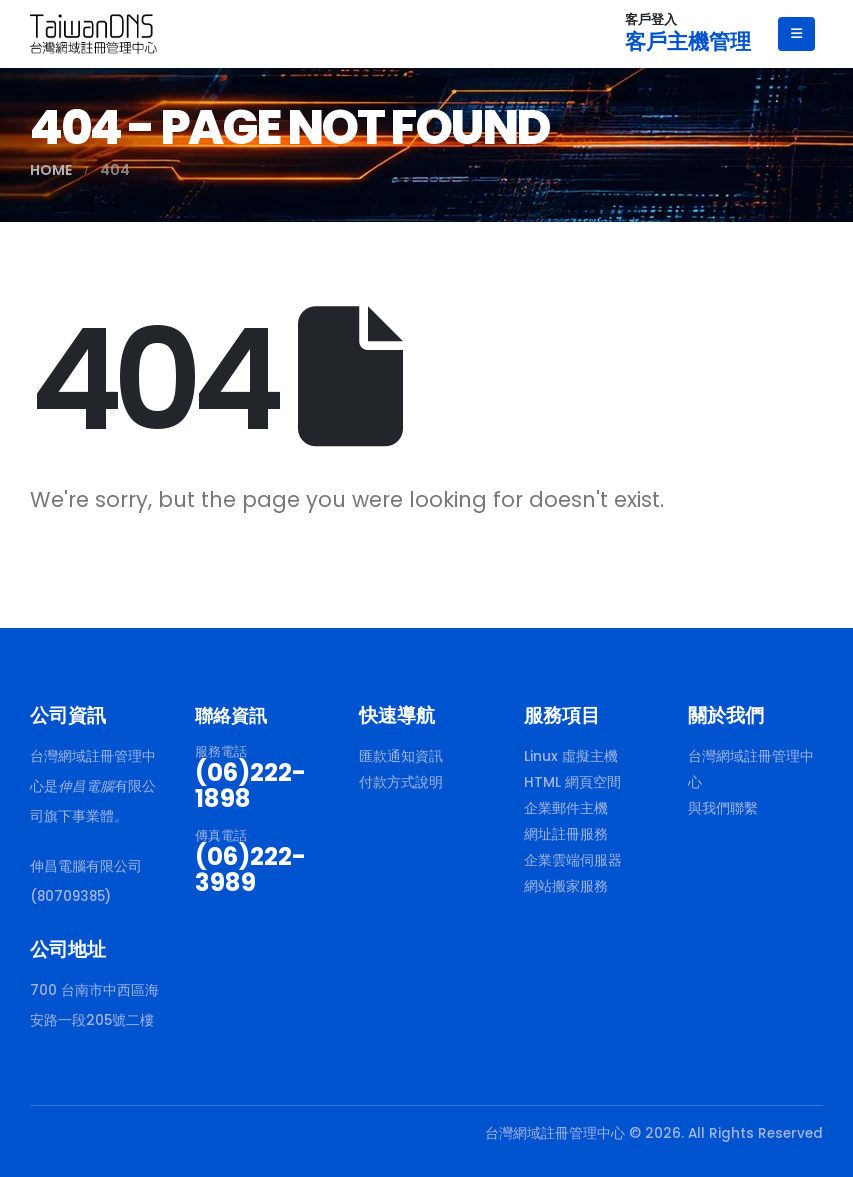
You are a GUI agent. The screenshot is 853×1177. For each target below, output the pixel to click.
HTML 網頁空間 (572, 782)
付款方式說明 (401, 782)
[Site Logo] (93, 34)
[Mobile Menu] (796, 34)
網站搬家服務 (566, 886)
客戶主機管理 (688, 41)
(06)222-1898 (250, 785)
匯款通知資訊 (401, 756)
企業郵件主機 (566, 808)
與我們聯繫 (723, 808)
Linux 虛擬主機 (571, 756)
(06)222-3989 (250, 869)
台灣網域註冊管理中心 (751, 769)
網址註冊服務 (566, 834)
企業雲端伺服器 (573, 860)
